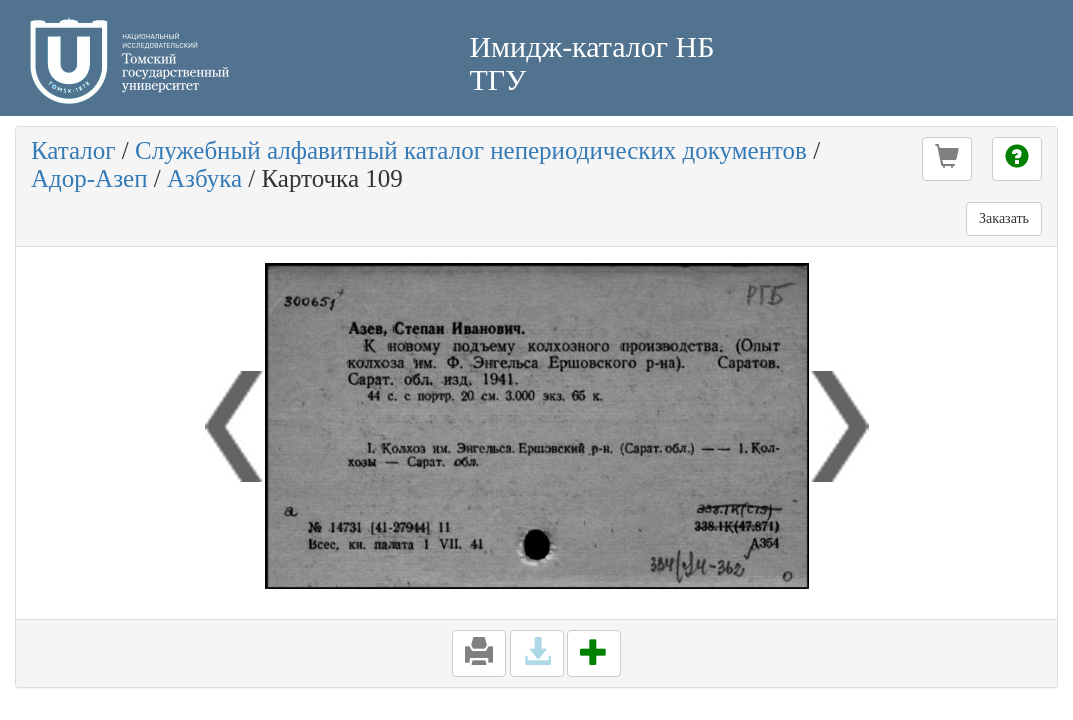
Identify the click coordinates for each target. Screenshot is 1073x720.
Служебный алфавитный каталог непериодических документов (471, 150)
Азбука (204, 178)
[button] (947, 159)
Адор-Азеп (89, 178)
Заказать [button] (1004, 218)
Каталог (73, 150)
